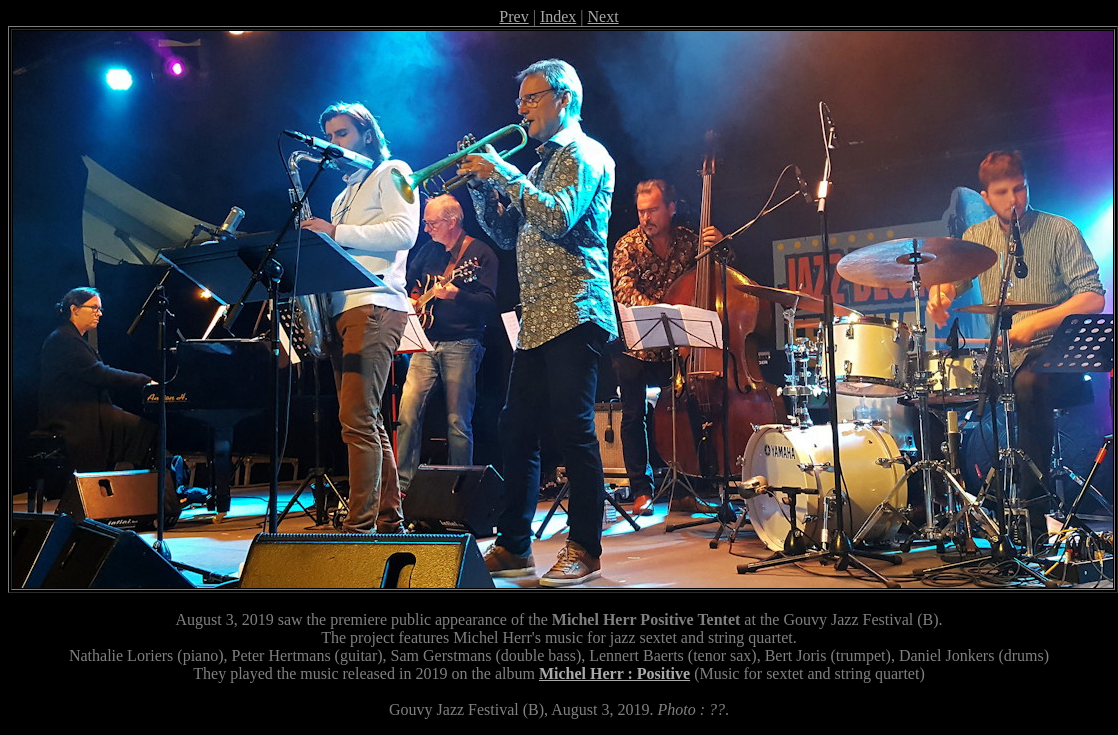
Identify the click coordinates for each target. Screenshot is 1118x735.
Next (603, 16)
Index (558, 16)
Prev (513, 16)
